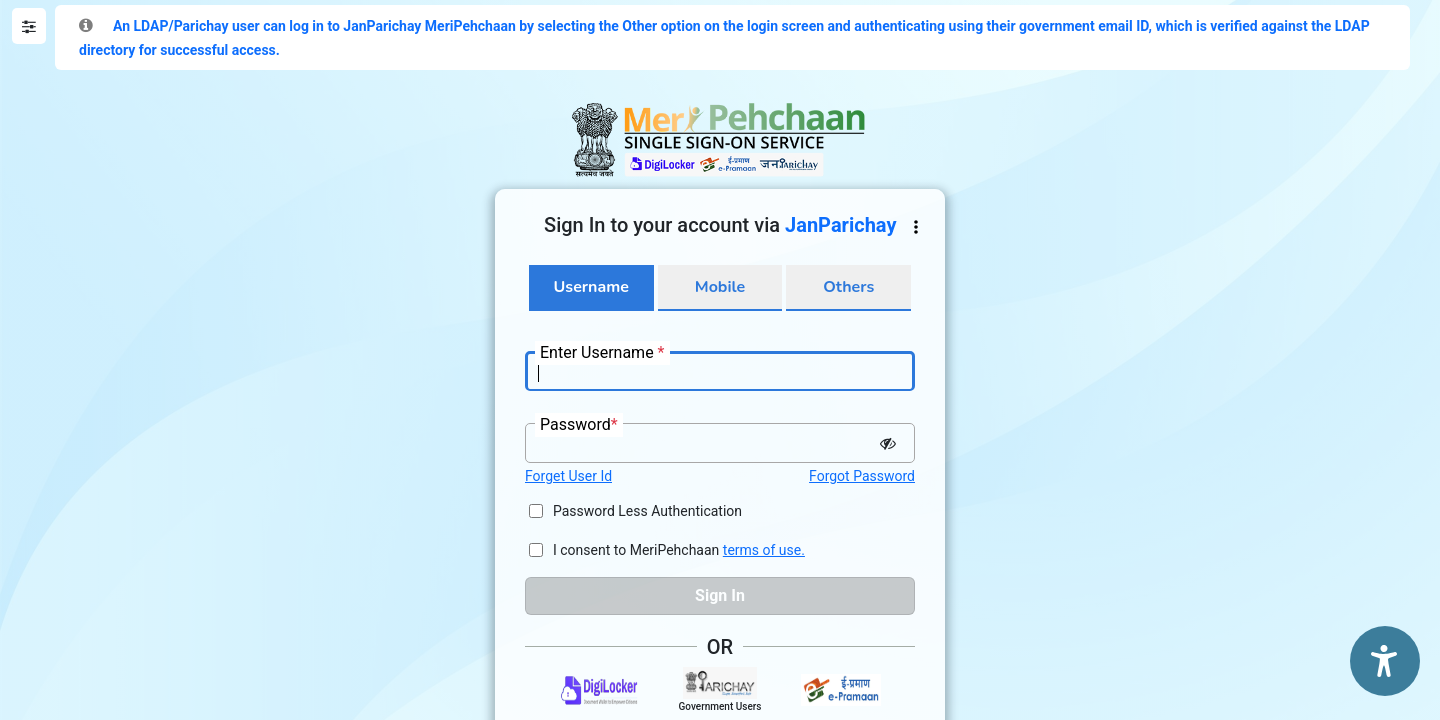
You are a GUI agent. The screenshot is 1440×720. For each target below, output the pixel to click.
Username (591, 287)
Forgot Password (862, 476)
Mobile (720, 287)
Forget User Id (568, 476)
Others (848, 287)
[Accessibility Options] (1385, 661)
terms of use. (764, 550)
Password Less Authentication (647, 511)
